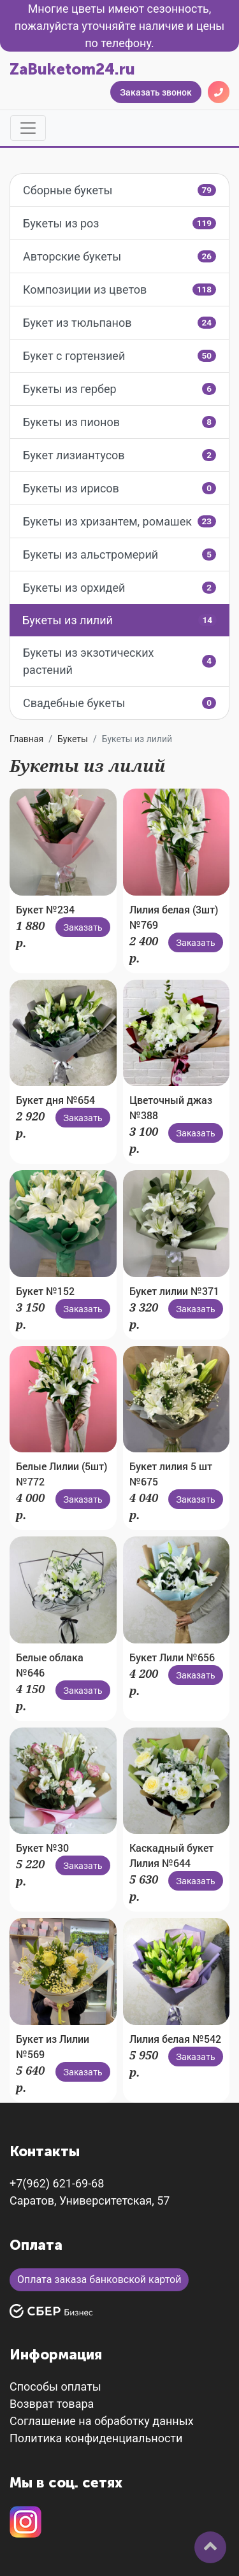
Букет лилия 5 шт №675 (170, 1473)
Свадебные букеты (119, 703)
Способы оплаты (55, 2386)
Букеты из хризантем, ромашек (119, 521)
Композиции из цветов (119, 289)
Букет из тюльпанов (119, 322)
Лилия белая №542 (175, 2038)
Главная (26, 739)
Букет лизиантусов (119, 455)
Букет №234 (45, 909)
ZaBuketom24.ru (72, 69)
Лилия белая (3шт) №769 (173, 917)
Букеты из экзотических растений (119, 661)
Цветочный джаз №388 (170, 1107)
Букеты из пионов (119, 422)
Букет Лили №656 (172, 1657)
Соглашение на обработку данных (102, 2421)
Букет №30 (42, 1847)
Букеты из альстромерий (119, 554)
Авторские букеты (119, 256)
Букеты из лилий (119, 620)
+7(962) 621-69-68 (57, 2183)
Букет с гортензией (119, 355)
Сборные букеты (119, 190)
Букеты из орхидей (119, 587)
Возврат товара (52, 2403)
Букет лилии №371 (174, 1291)
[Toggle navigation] (28, 128)
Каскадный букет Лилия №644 (171, 1855)
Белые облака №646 (49, 1664)
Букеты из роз (119, 223)
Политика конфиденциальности (96, 2438)
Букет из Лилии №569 (52, 2046)
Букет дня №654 (55, 1099)
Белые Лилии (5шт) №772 (61, 1473)
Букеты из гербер (119, 389)
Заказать (83, 927)
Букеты (72, 739)
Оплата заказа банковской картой (99, 2279)
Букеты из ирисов (119, 488)
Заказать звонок (156, 92)
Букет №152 (45, 1291)
